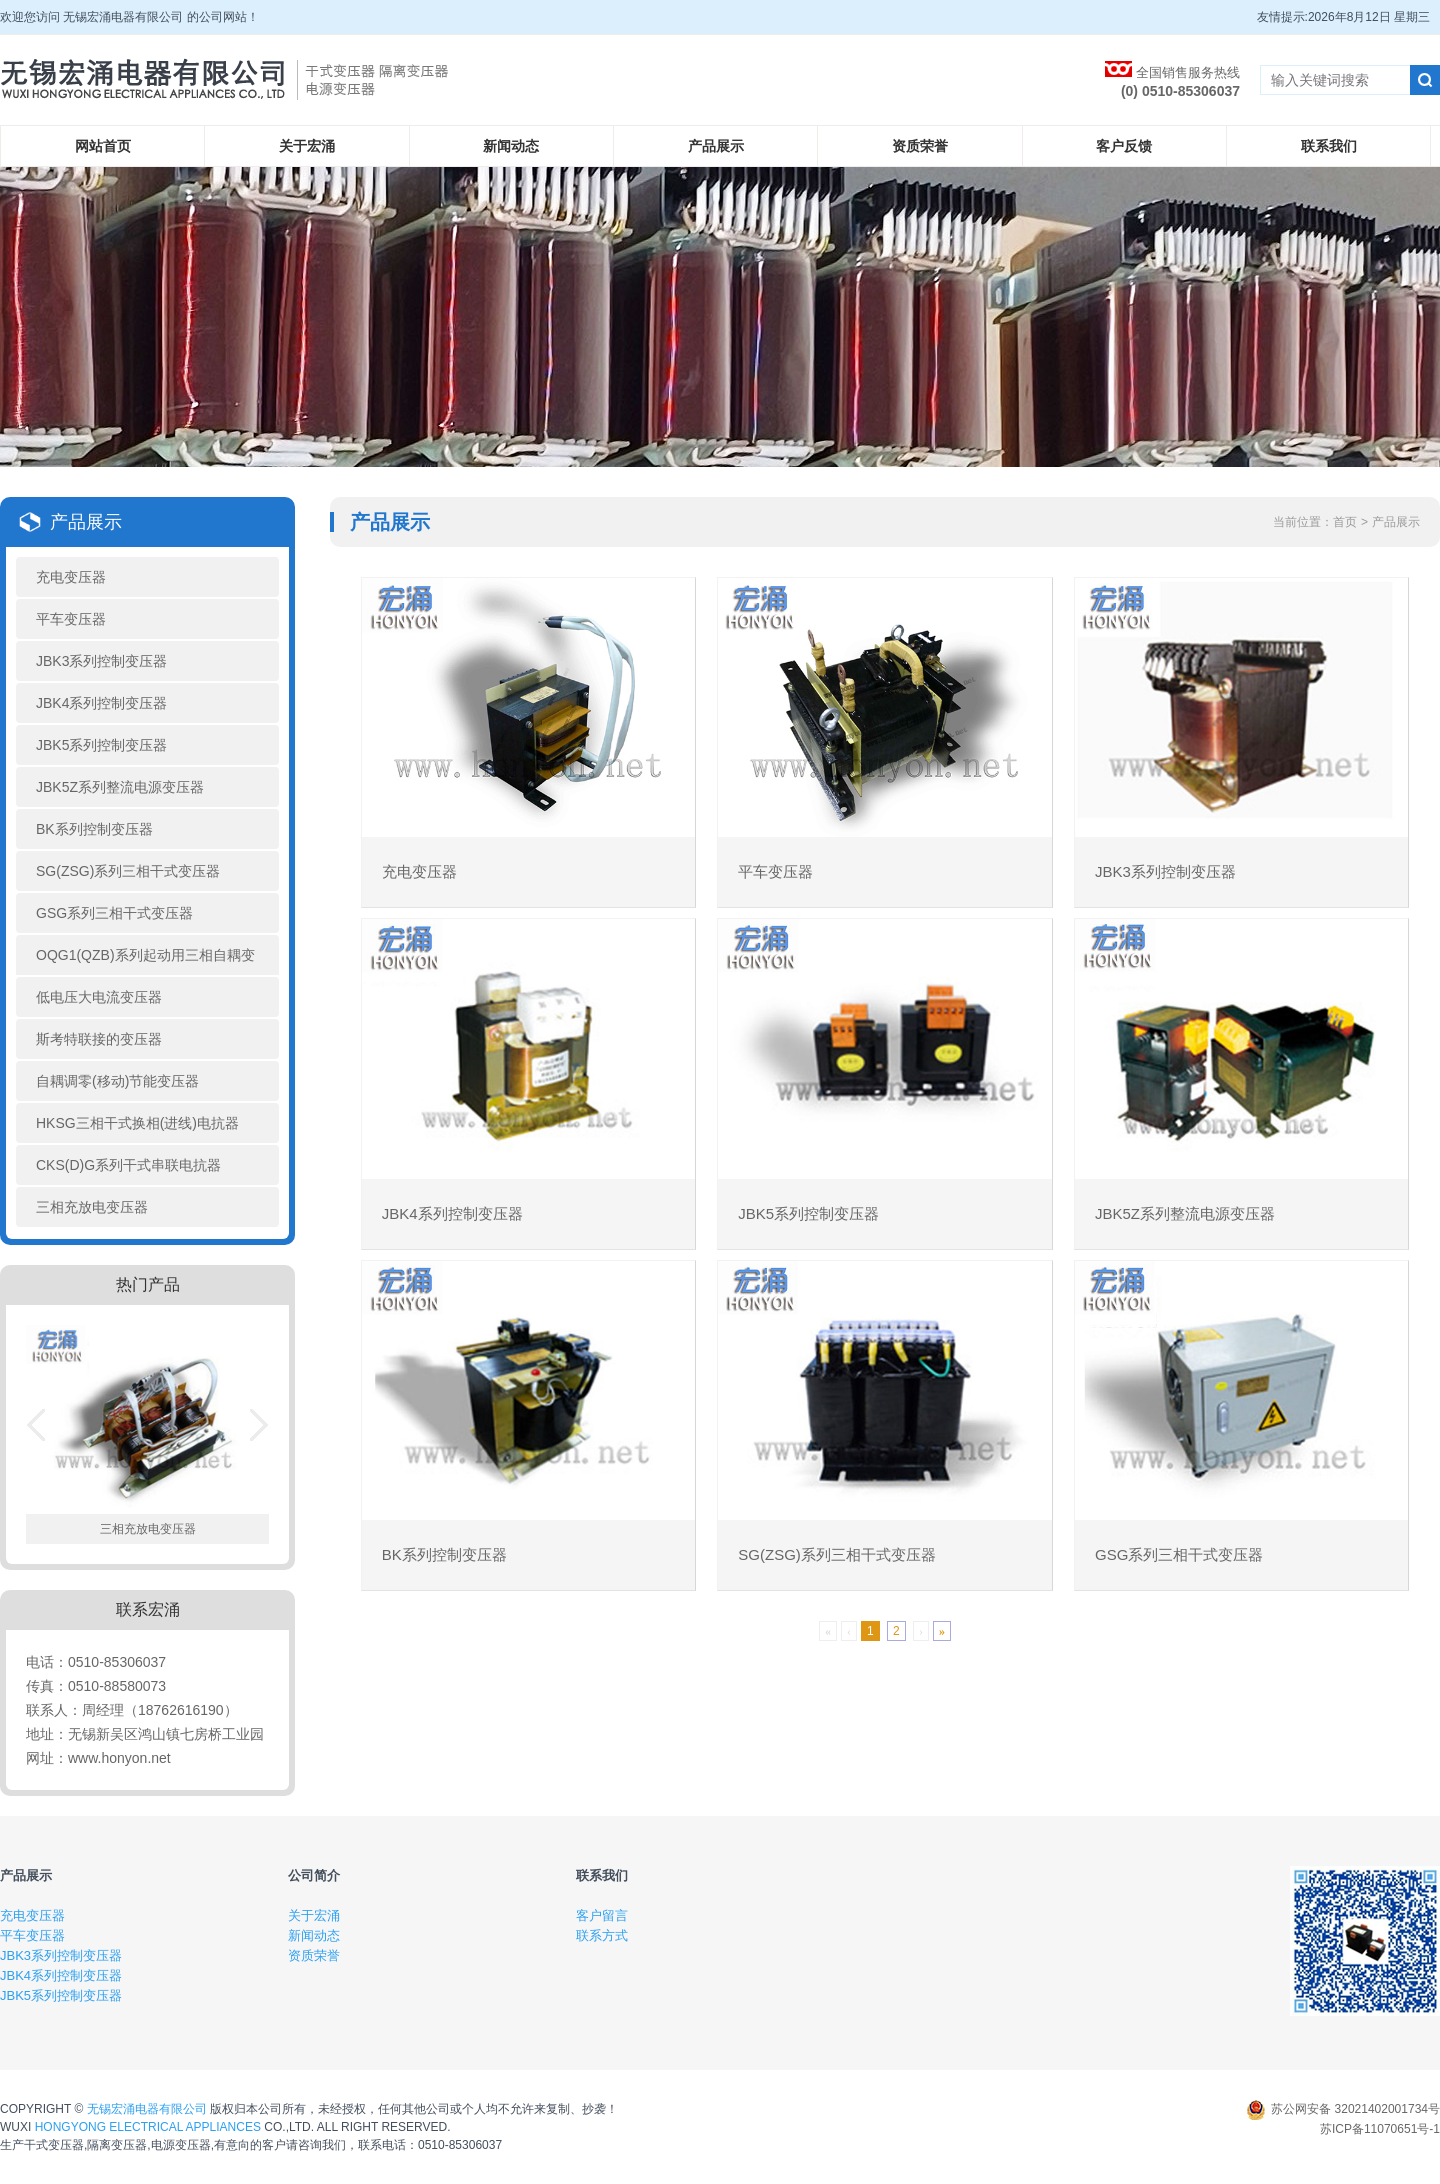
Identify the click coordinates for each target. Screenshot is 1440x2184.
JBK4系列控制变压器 (101, 703)
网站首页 (103, 146)
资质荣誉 (920, 146)
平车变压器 (71, 619)
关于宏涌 (307, 146)
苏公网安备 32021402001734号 (1343, 2109)
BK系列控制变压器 (94, 829)
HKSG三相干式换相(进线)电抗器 (137, 1123)
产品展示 (716, 146)
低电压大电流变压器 (99, 997)
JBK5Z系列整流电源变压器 (120, 787)
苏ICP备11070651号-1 (1380, 2129)
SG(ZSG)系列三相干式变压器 (128, 871)
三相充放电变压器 (92, 1207)
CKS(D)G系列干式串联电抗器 (128, 1165)
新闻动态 (511, 146)
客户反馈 (1124, 146)
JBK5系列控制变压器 (101, 745)
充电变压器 (71, 577)
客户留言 (602, 1915)
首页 (1345, 522)
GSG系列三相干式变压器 (114, 913)
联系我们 (1329, 146)
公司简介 (314, 1875)
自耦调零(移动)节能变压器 (117, 1081)
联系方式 (602, 1935)
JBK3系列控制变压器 (101, 661)
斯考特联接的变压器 (99, 1039)
